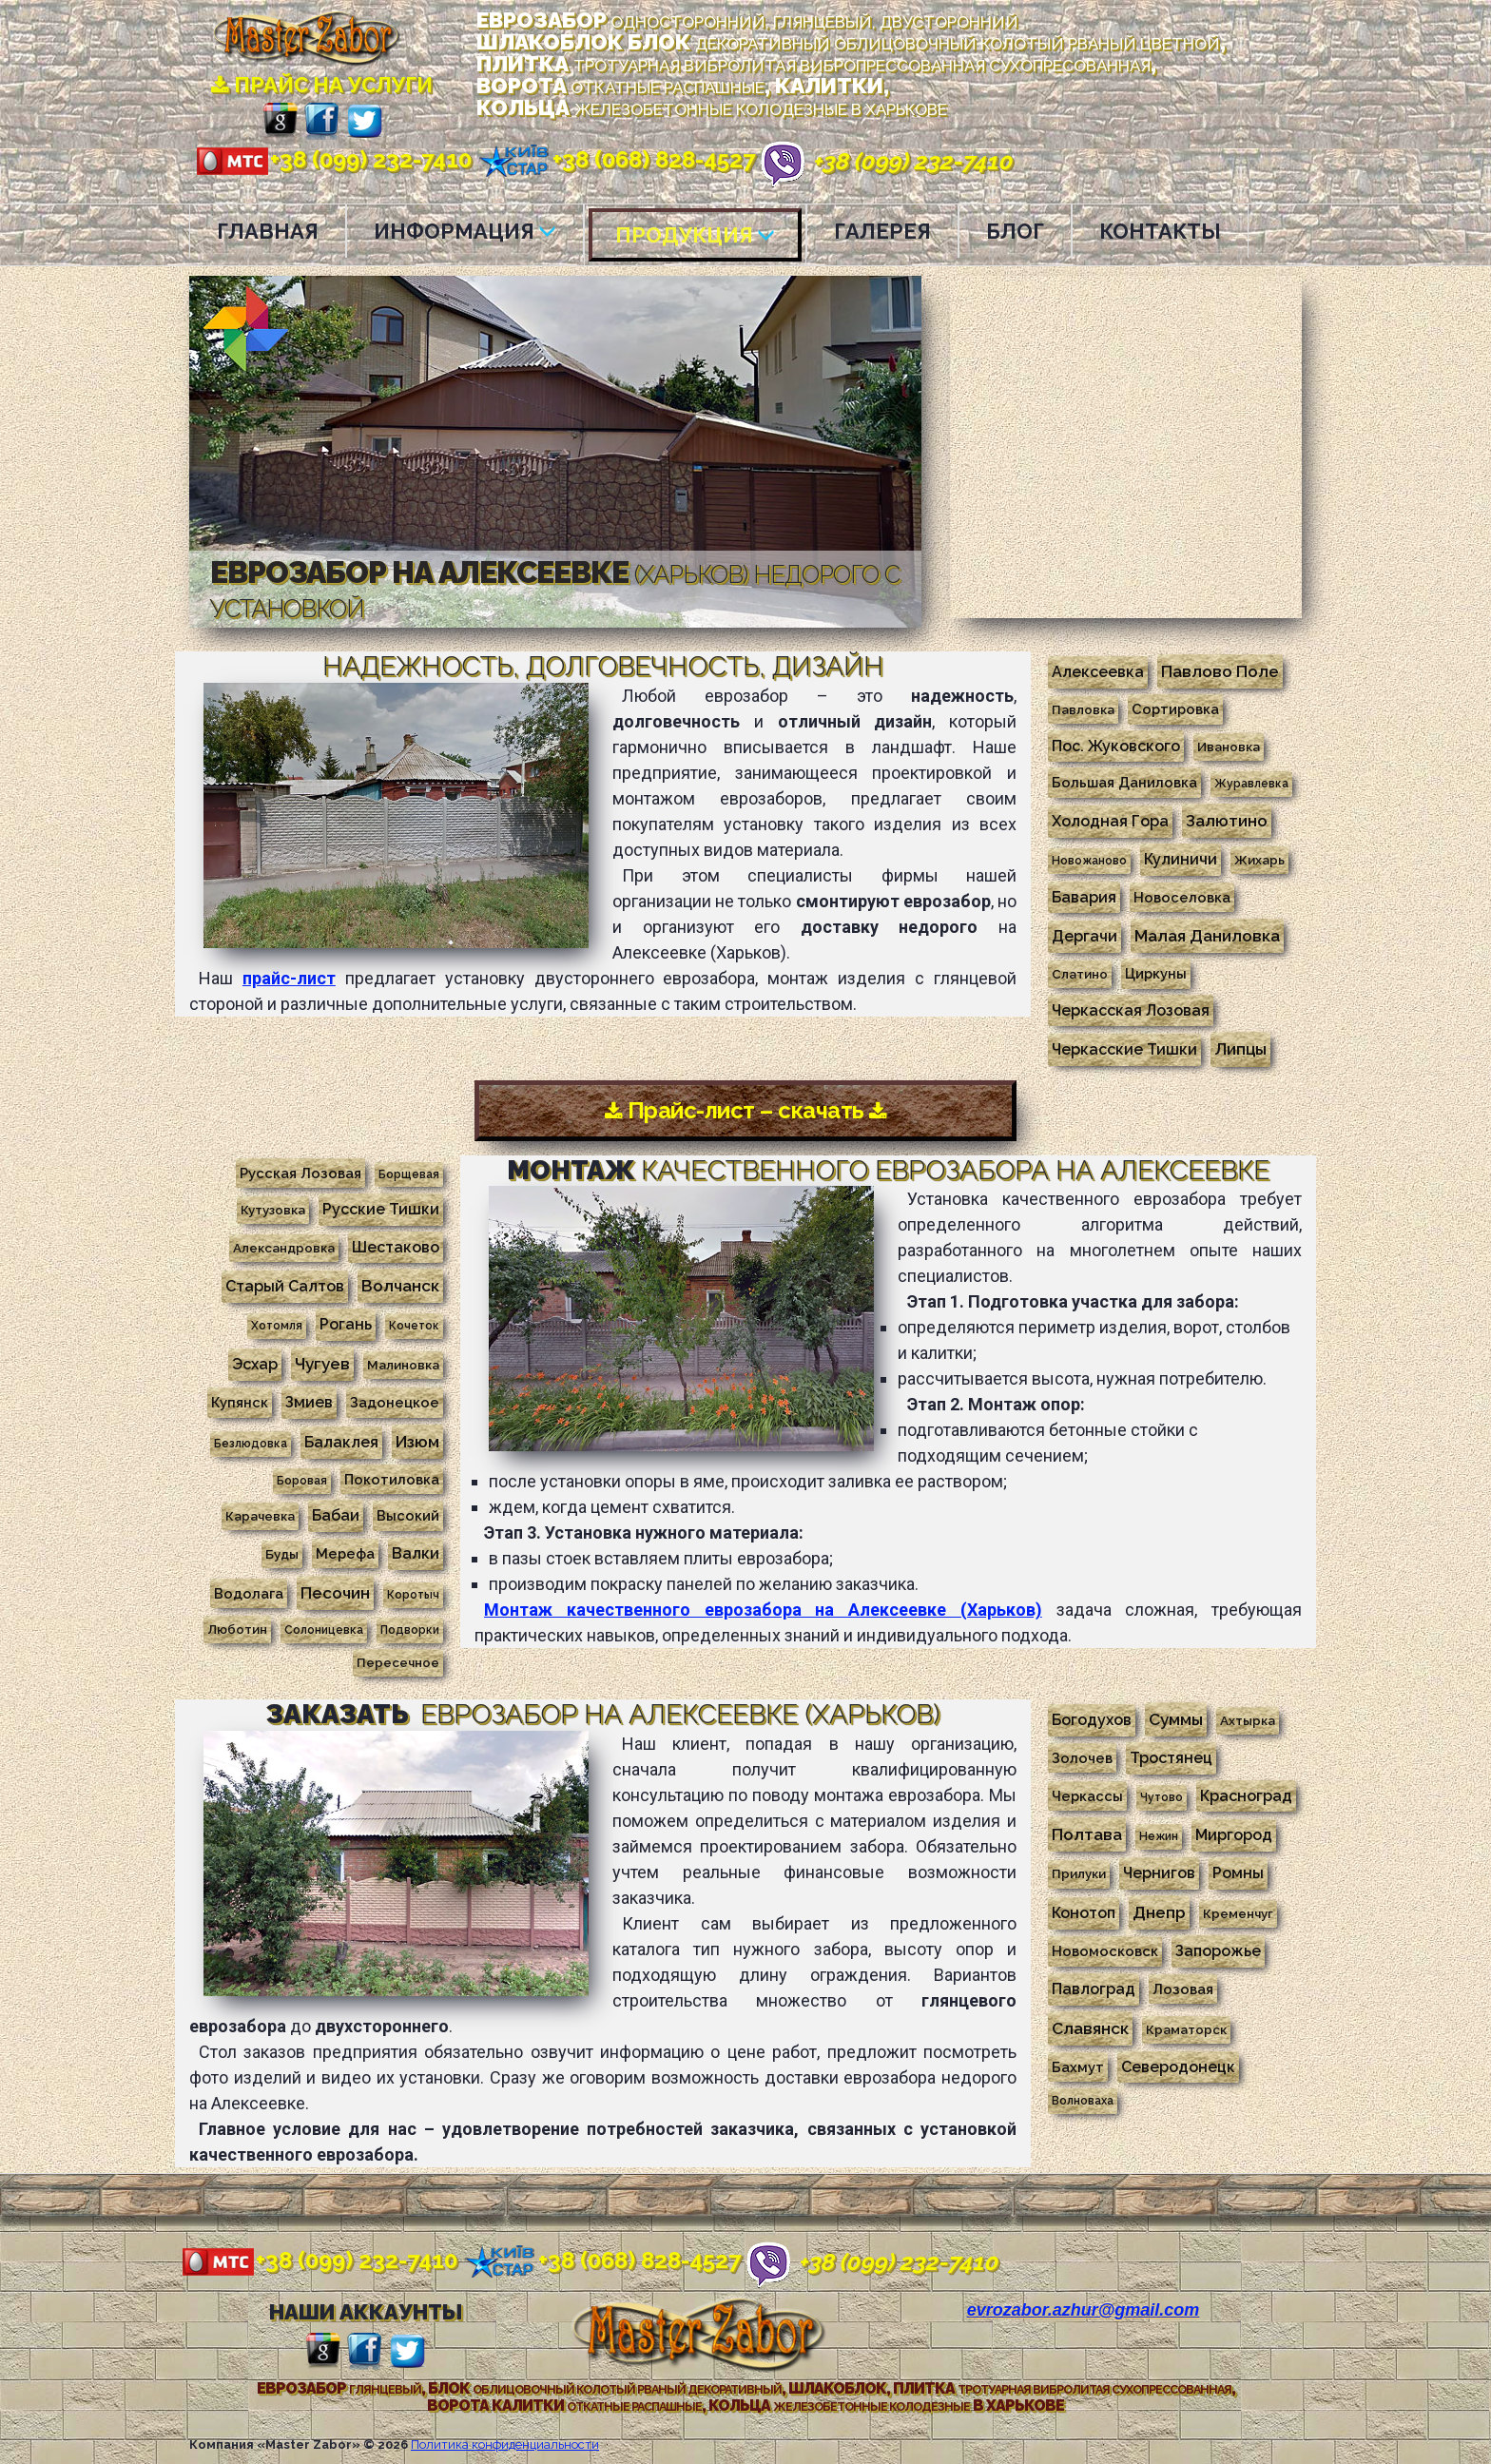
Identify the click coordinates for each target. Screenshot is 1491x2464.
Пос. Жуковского (1116, 746)
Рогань (346, 1323)
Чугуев (322, 1362)
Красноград (1246, 1795)
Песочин (335, 1591)
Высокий (408, 1514)
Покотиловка (391, 1478)
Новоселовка (1181, 897)
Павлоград (1093, 1988)
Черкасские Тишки (1124, 1049)
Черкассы (1087, 1795)
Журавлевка (1251, 783)
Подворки (409, 1629)
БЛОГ (1015, 231)
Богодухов (1092, 1719)
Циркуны (1156, 973)
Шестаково (395, 1246)
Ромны (1238, 1872)
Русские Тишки (380, 1208)
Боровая (302, 1479)
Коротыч (413, 1594)
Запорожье (1218, 1950)
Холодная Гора (1110, 821)
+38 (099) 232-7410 (333, 159)
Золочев (1082, 1757)
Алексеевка (1098, 672)
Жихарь (1259, 859)
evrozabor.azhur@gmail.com (1083, 2308)
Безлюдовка (250, 1442)
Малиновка (403, 1363)
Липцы (1240, 1048)
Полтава (1087, 1833)
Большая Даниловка (1124, 782)
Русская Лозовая (300, 1172)
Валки (415, 1552)
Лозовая (1182, 1988)
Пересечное (398, 1661)
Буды (282, 1553)
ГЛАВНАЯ (268, 231)
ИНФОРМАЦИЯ (465, 231)
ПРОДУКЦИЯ (695, 235)
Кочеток (414, 1324)
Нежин (1158, 1835)
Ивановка (1228, 746)
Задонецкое (394, 1401)
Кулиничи (1180, 859)
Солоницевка (323, 1629)
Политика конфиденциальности (505, 2443)
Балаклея (341, 1441)
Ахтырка (1247, 1719)
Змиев (309, 1401)
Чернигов (1159, 1872)
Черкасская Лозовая (1131, 1010)
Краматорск (1186, 2028)
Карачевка (260, 1515)
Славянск (1090, 2027)
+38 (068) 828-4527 (615, 159)
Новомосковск (1105, 1950)
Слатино (1080, 973)
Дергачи (1084, 936)
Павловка (1083, 709)
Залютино (1227, 820)
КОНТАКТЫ (1160, 231)
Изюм (417, 1440)
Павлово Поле (1220, 671)
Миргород (1233, 1834)
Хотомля (276, 1324)
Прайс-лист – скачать (746, 1110)
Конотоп (1083, 1912)
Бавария (1084, 897)
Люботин (237, 1628)
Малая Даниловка (1207, 935)
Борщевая (408, 1173)
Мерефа (345, 1552)
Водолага (248, 1592)
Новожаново (1089, 860)
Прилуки (1079, 1872)
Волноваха (1082, 2099)
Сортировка (1175, 709)
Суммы (1176, 1718)
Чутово (1161, 1796)
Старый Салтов (284, 1285)
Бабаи (335, 1514)
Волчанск (400, 1284)
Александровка (284, 1246)
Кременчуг (1238, 1912)
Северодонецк (1178, 2066)
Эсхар (255, 1363)
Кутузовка (273, 1208)
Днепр (1159, 1911)
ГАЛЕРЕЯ (882, 231)
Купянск (239, 1401)
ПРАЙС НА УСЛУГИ (322, 84)
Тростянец (1171, 1757)
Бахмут (1078, 2066)
